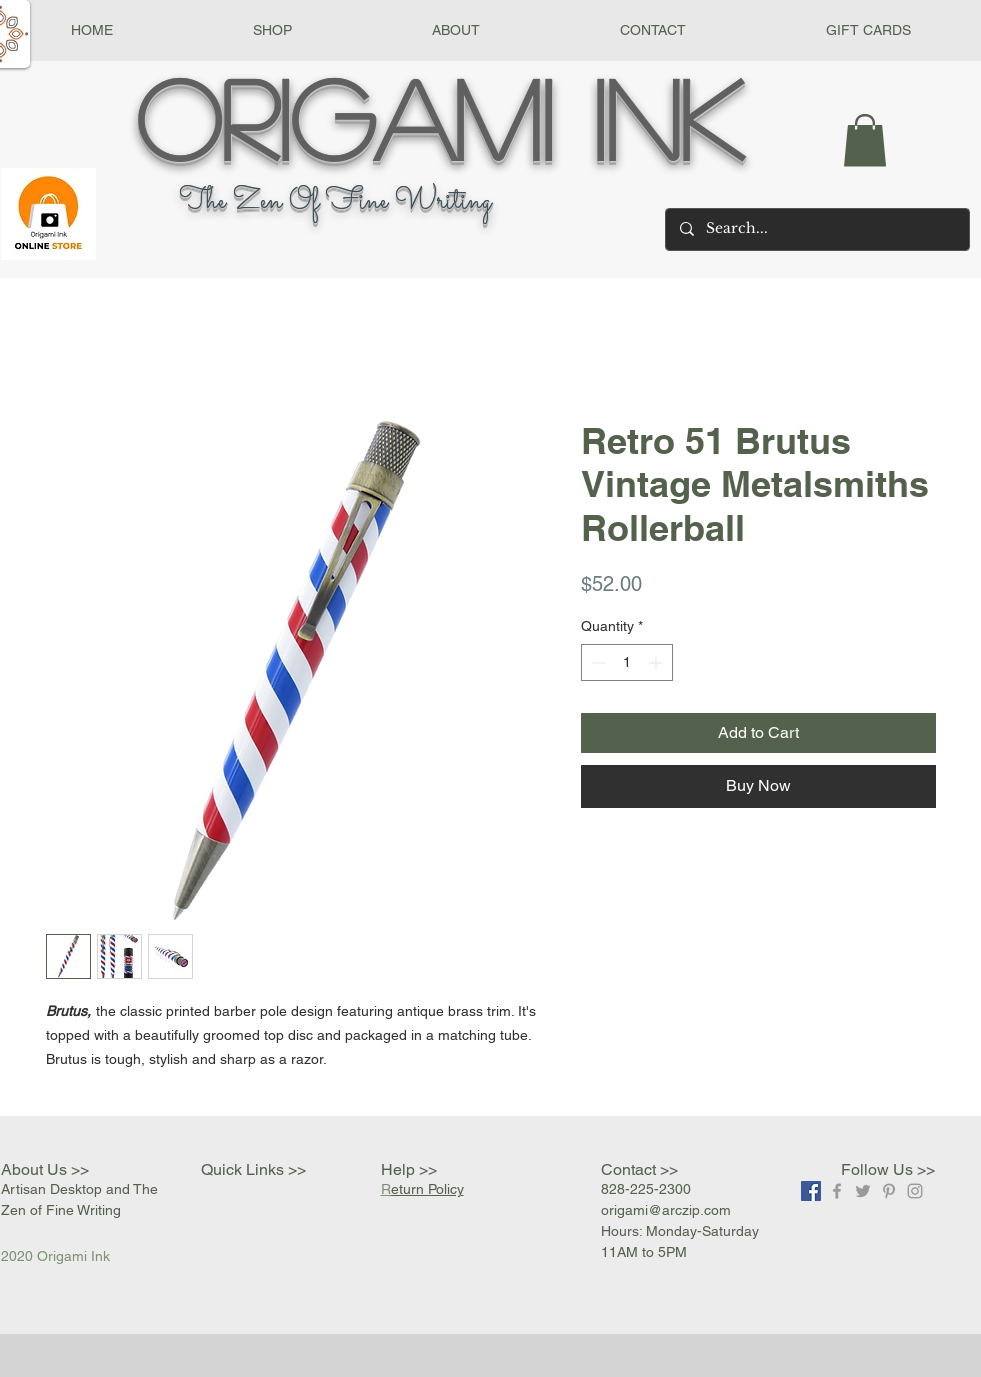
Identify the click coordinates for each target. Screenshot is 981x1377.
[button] (272, 30)
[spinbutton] (627, 662)
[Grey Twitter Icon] (863, 1191)
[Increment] (657, 662)
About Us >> (45, 1169)
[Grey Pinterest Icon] (889, 1191)
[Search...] (816, 229)
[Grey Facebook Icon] (837, 1191)
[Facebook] (811, 1191)
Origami (344, 117)
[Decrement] (596, 662)
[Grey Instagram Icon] (915, 1191)
